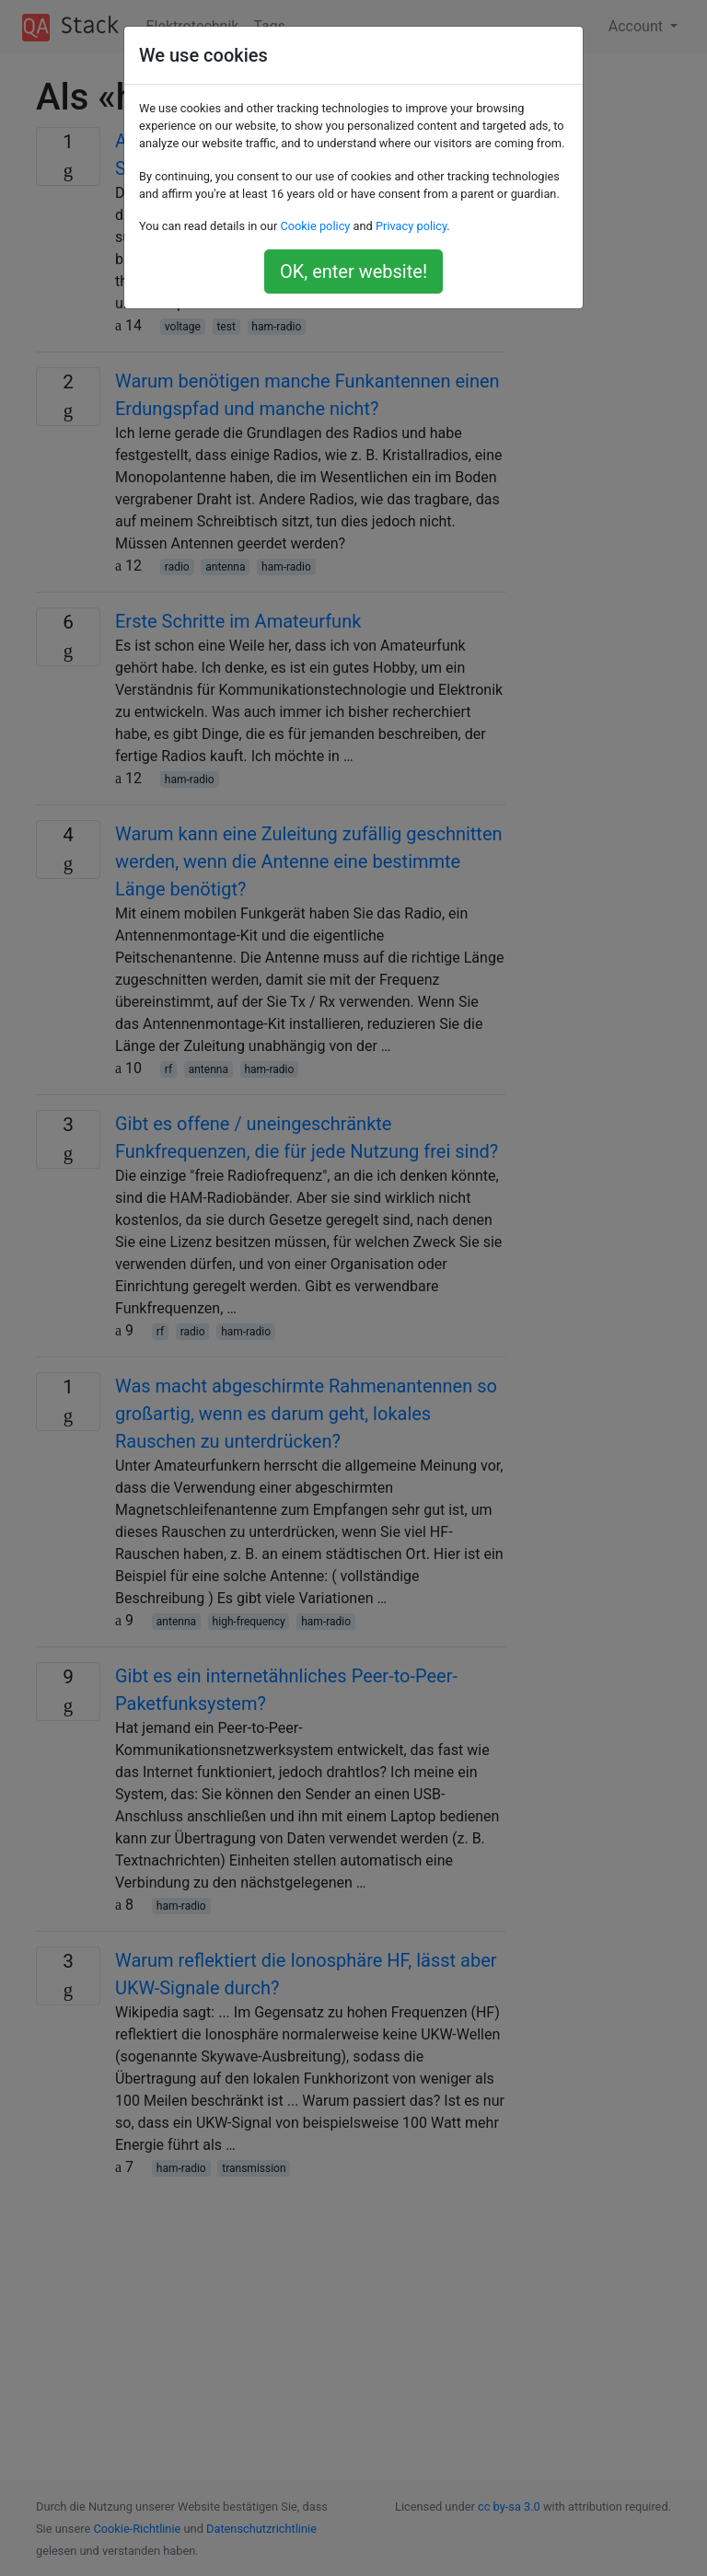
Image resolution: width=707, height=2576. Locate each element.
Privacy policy (411, 226)
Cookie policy (315, 226)
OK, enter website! (353, 271)
